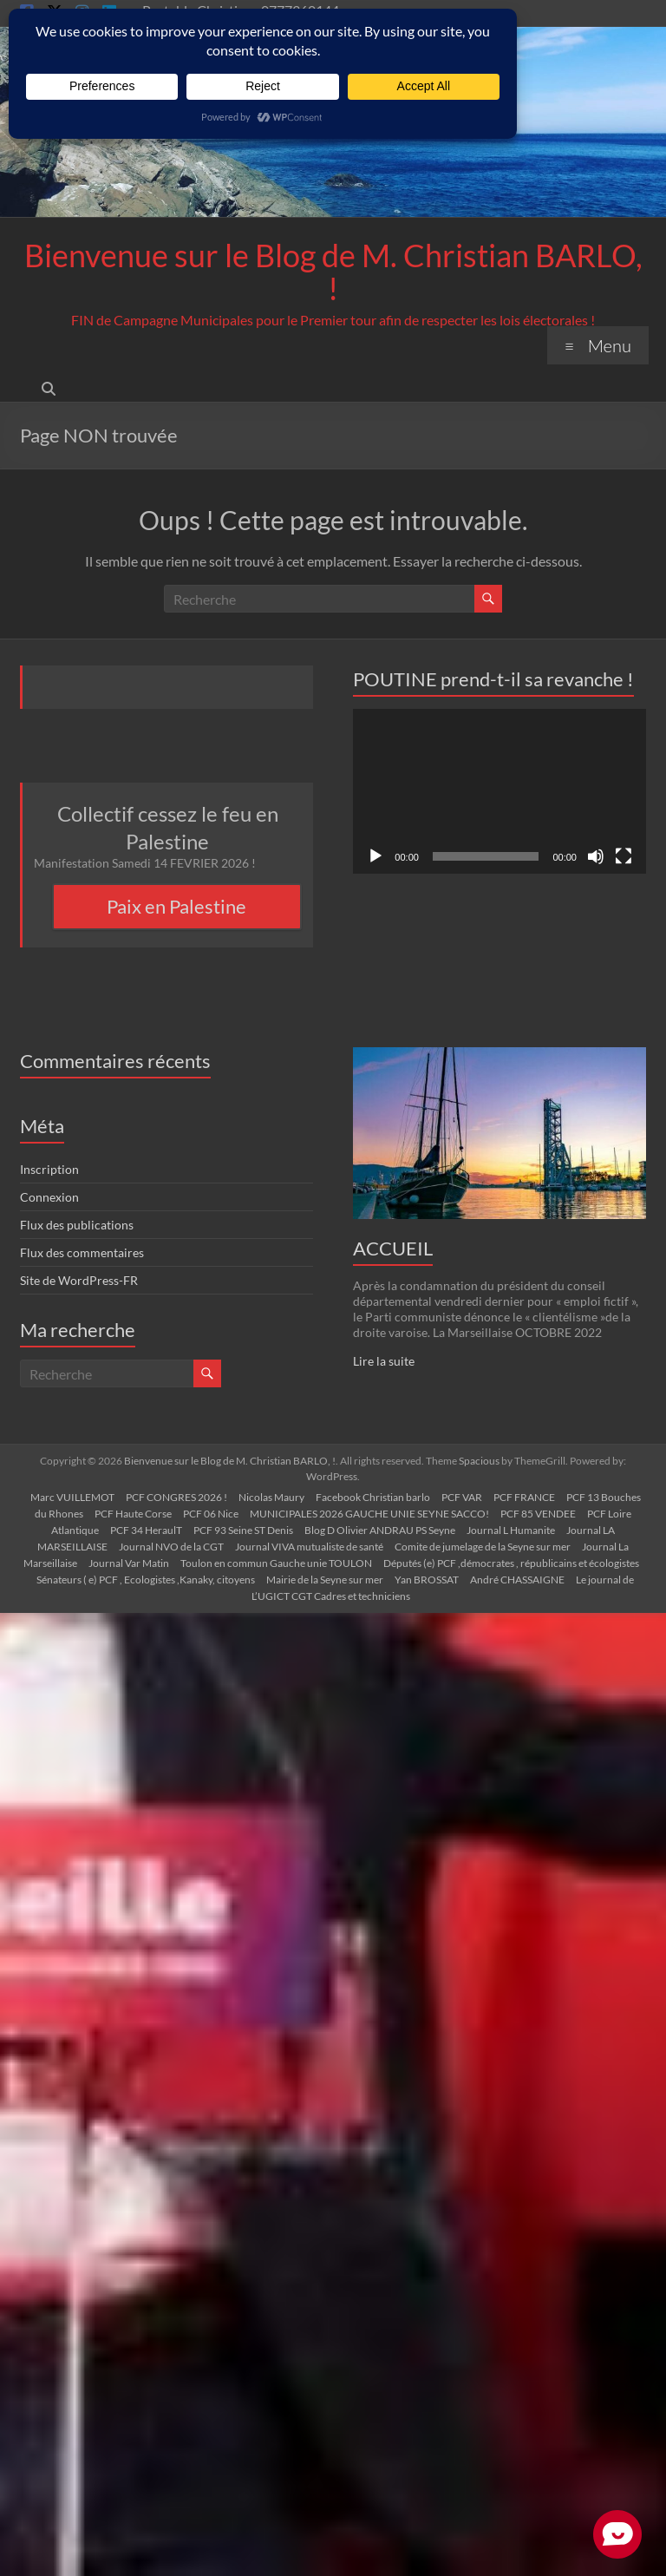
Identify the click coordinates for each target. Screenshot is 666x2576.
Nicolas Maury (271, 1497)
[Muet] (595, 856)
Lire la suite (384, 1361)
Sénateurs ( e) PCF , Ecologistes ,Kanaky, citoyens (145, 1579)
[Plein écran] (623, 856)
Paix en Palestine (176, 906)
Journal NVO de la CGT (171, 1546)
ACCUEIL (393, 1248)
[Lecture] (375, 856)
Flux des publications (77, 1224)
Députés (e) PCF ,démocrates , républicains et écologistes (511, 1563)
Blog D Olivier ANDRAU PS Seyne (379, 1530)
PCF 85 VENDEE (538, 1513)
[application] (499, 791)
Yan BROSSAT (427, 1579)
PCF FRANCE (524, 1497)
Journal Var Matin (128, 1563)
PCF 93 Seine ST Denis (243, 1530)
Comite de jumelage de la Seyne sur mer (483, 1546)
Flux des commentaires (82, 1252)
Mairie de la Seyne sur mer (324, 1579)
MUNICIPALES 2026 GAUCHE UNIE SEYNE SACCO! (369, 1513)
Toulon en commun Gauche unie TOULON (276, 1563)
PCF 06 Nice (210, 1513)
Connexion (49, 1197)
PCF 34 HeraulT (146, 1530)
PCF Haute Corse (133, 1513)
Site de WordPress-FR (79, 1280)
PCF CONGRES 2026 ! (176, 1497)
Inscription (49, 1169)
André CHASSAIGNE (517, 1579)
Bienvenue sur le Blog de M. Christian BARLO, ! (333, 271)
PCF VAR (461, 1497)
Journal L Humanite (511, 1530)
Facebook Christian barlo (373, 1497)
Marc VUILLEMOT (72, 1497)
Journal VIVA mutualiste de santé (309, 1546)
